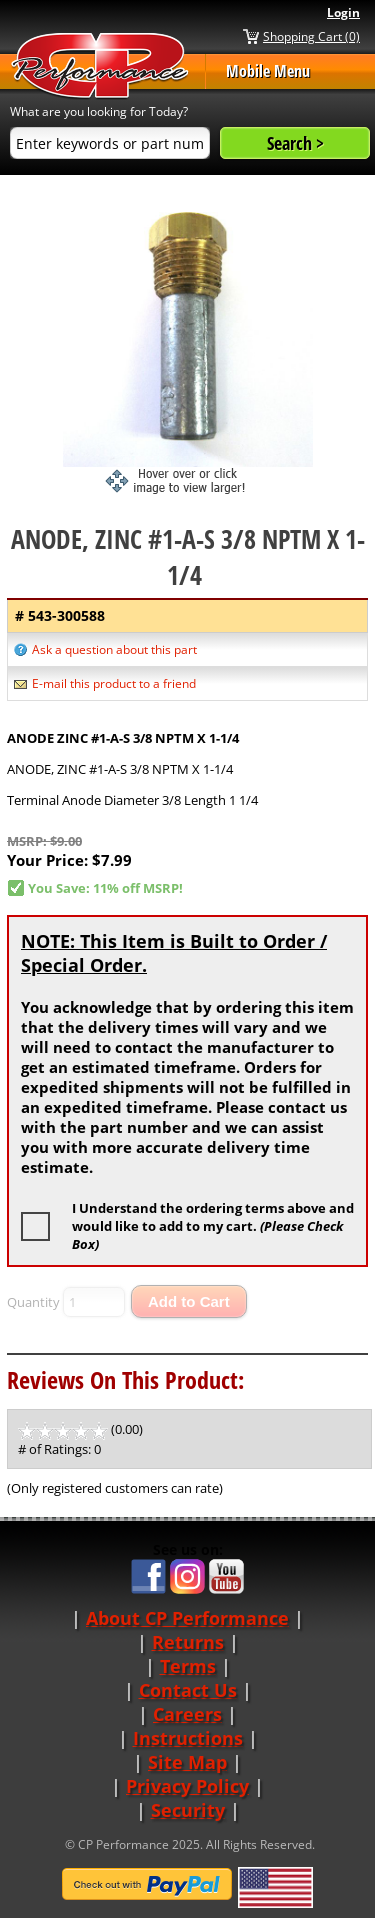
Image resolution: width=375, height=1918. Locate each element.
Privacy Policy (187, 1786)
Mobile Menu (268, 71)
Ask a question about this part (114, 649)
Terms (188, 1666)
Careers (187, 1714)
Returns (188, 1642)
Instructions (188, 1738)
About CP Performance (187, 1618)
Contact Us (188, 1690)
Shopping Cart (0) (311, 36)
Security (188, 1810)
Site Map (187, 1762)
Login (343, 12)
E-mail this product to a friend (114, 683)
